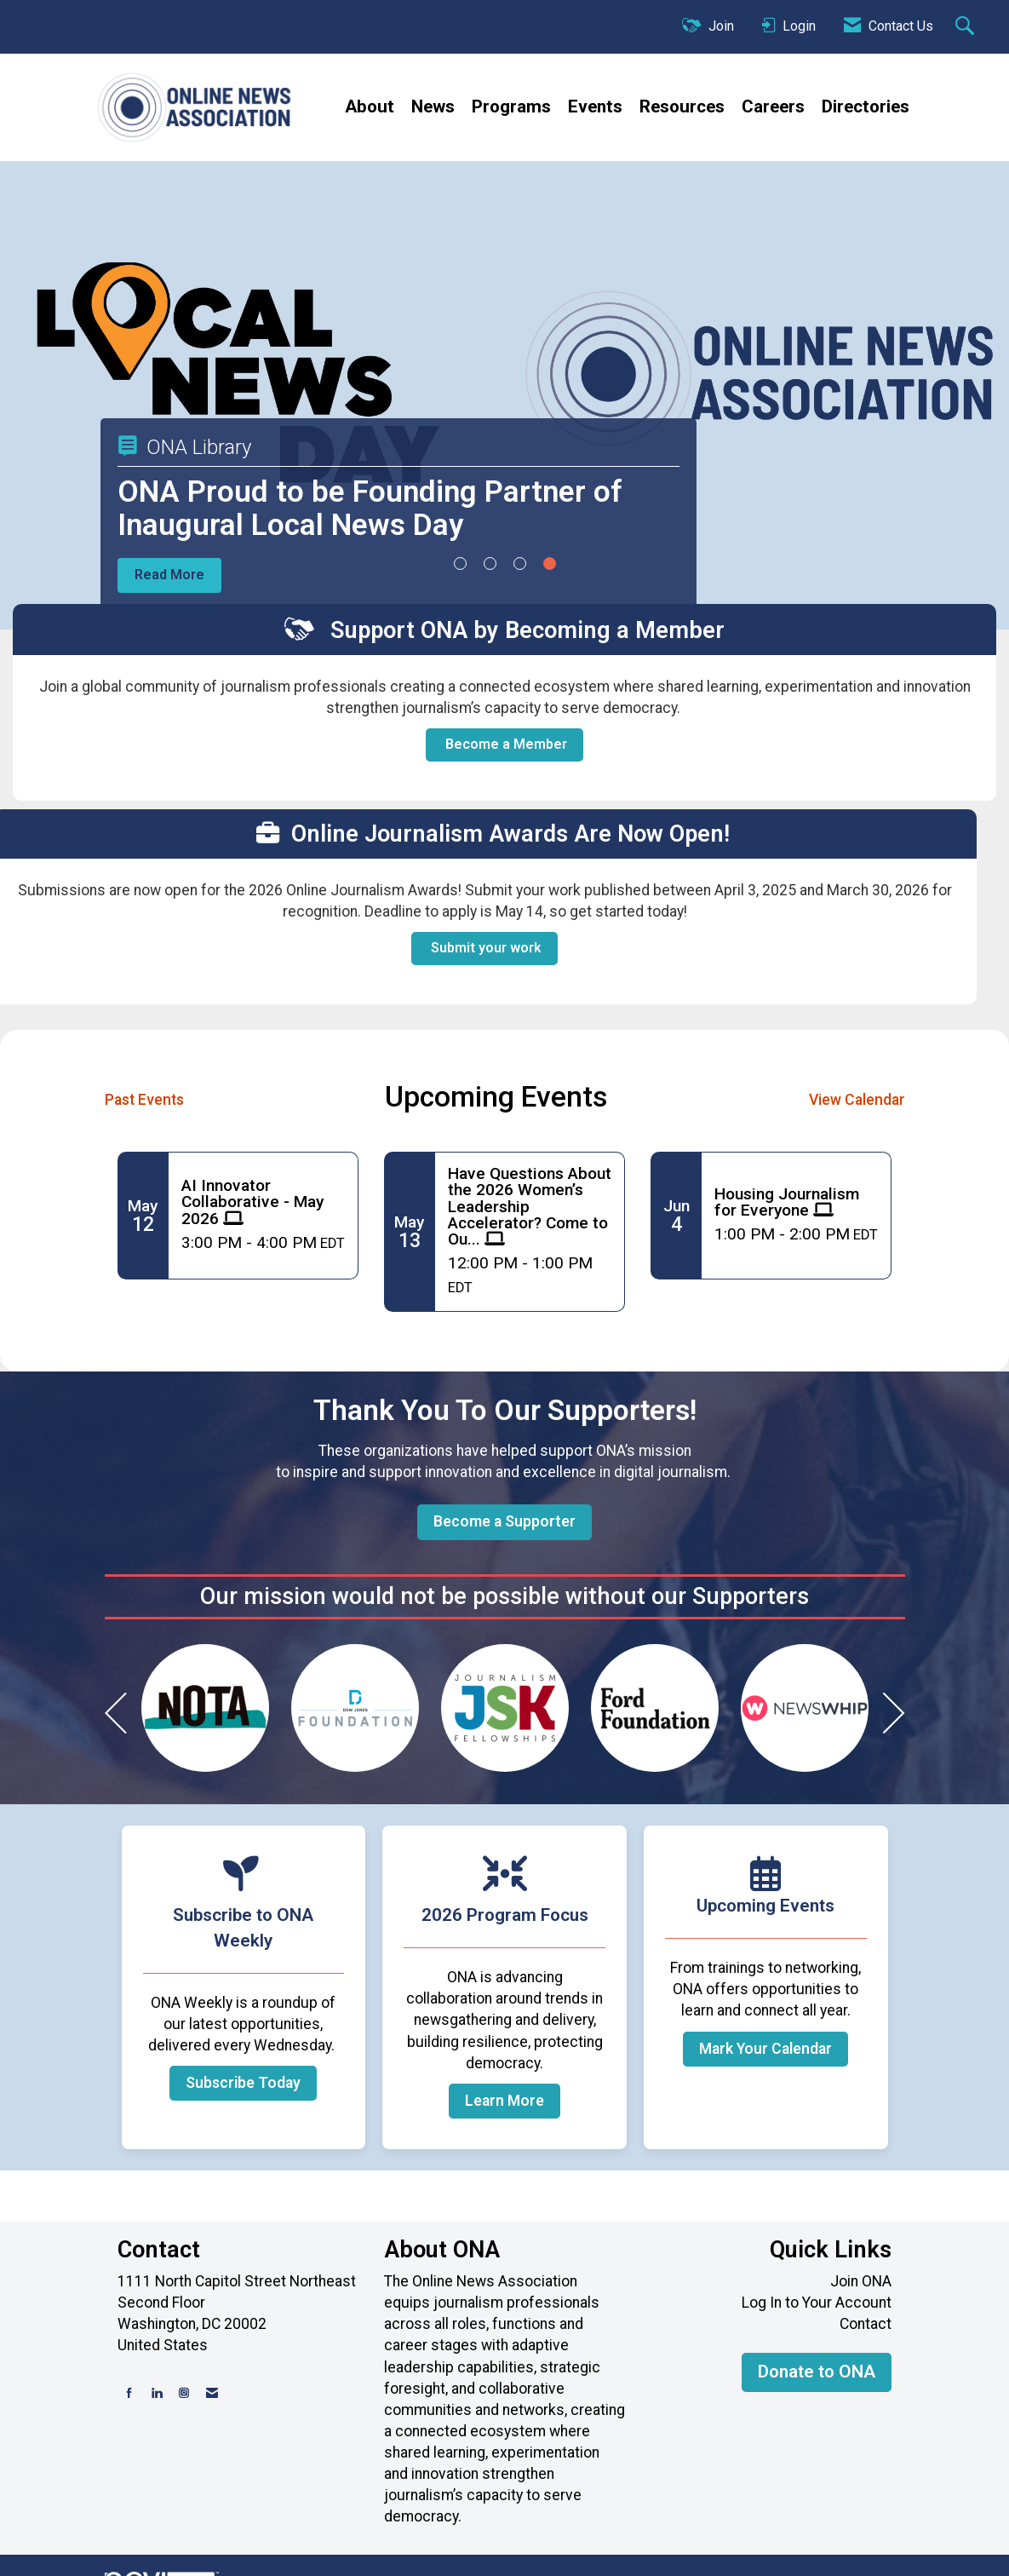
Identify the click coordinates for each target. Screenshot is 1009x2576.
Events (595, 106)
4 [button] (549, 563)
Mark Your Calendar (765, 2048)
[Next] (894, 1717)
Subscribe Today (243, 2082)
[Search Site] (966, 27)
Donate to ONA (816, 2371)
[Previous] (116, 1717)
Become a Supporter (504, 1521)
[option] (205, 1708)
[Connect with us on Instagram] (184, 2393)
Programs (511, 106)
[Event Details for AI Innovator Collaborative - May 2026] (263, 1202)
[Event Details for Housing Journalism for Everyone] (796, 1202)
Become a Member (504, 744)
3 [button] (519, 563)
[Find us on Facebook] (129, 2393)
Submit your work (484, 948)
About (369, 106)
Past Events (144, 1099)
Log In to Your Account (816, 2302)
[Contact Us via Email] (212, 2393)
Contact (865, 2323)
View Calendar (857, 1099)
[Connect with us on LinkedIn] (157, 2393)
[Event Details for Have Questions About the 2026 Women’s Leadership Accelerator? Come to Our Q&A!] (529, 1206)
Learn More (504, 2100)
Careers (773, 106)
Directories (865, 106)
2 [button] (490, 563)
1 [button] (460, 563)
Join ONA (860, 2281)
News (433, 106)
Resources (682, 106)
